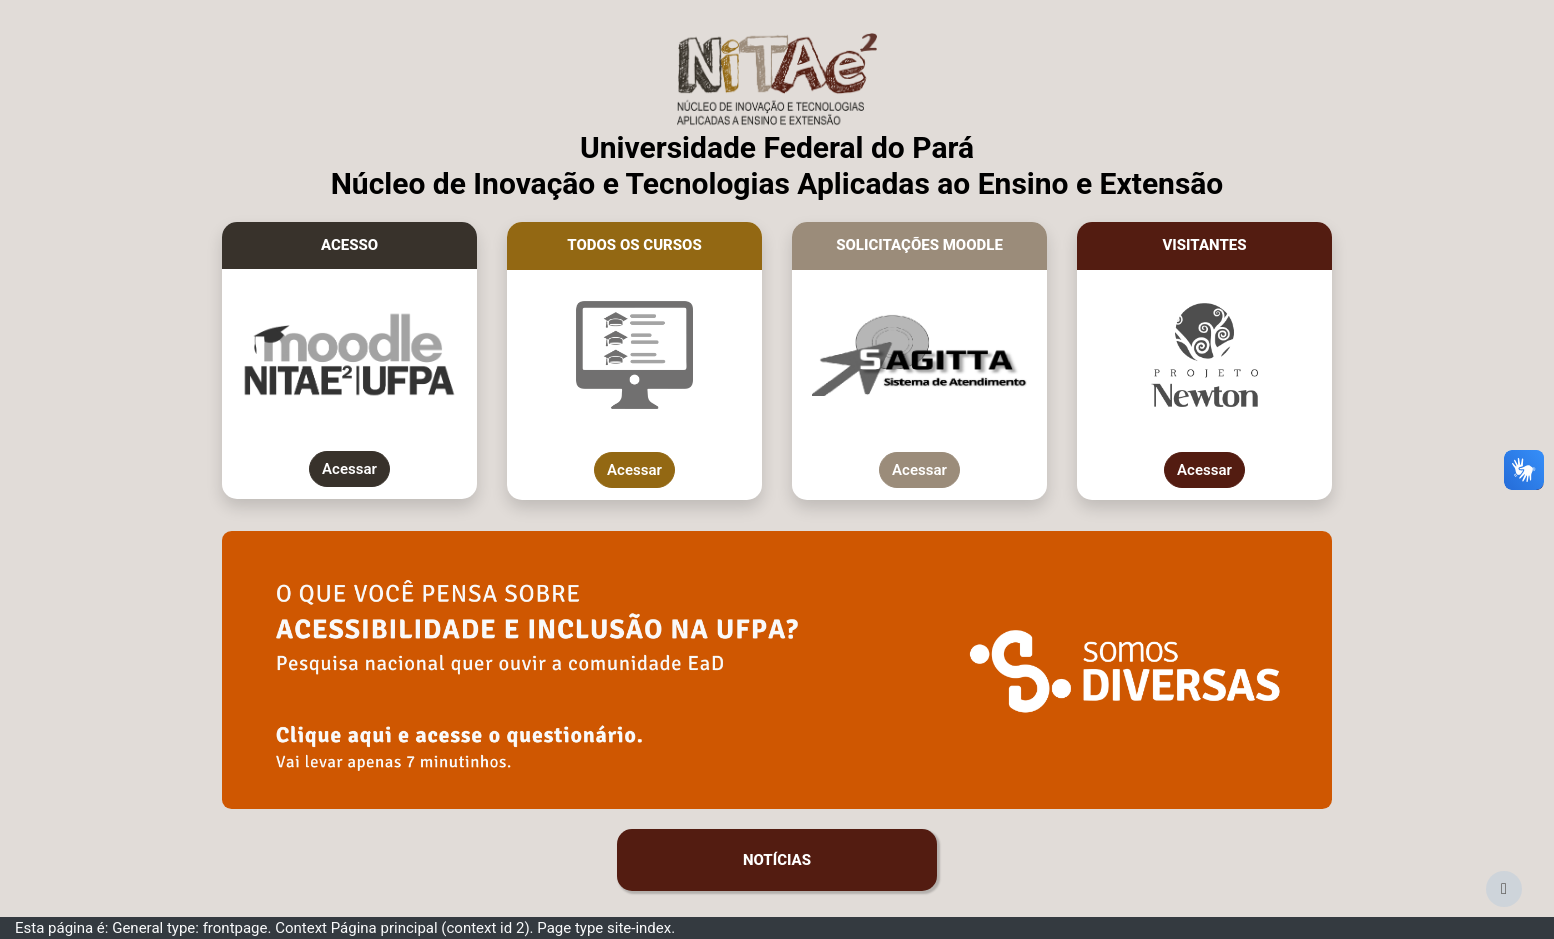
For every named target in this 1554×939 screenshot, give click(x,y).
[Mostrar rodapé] (1504, 889)
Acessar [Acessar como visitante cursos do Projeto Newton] (1204, 470)
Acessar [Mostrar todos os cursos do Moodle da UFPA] (634, 470)
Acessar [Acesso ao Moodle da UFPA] (349, 469)
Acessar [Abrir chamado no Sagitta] (919, 470)
